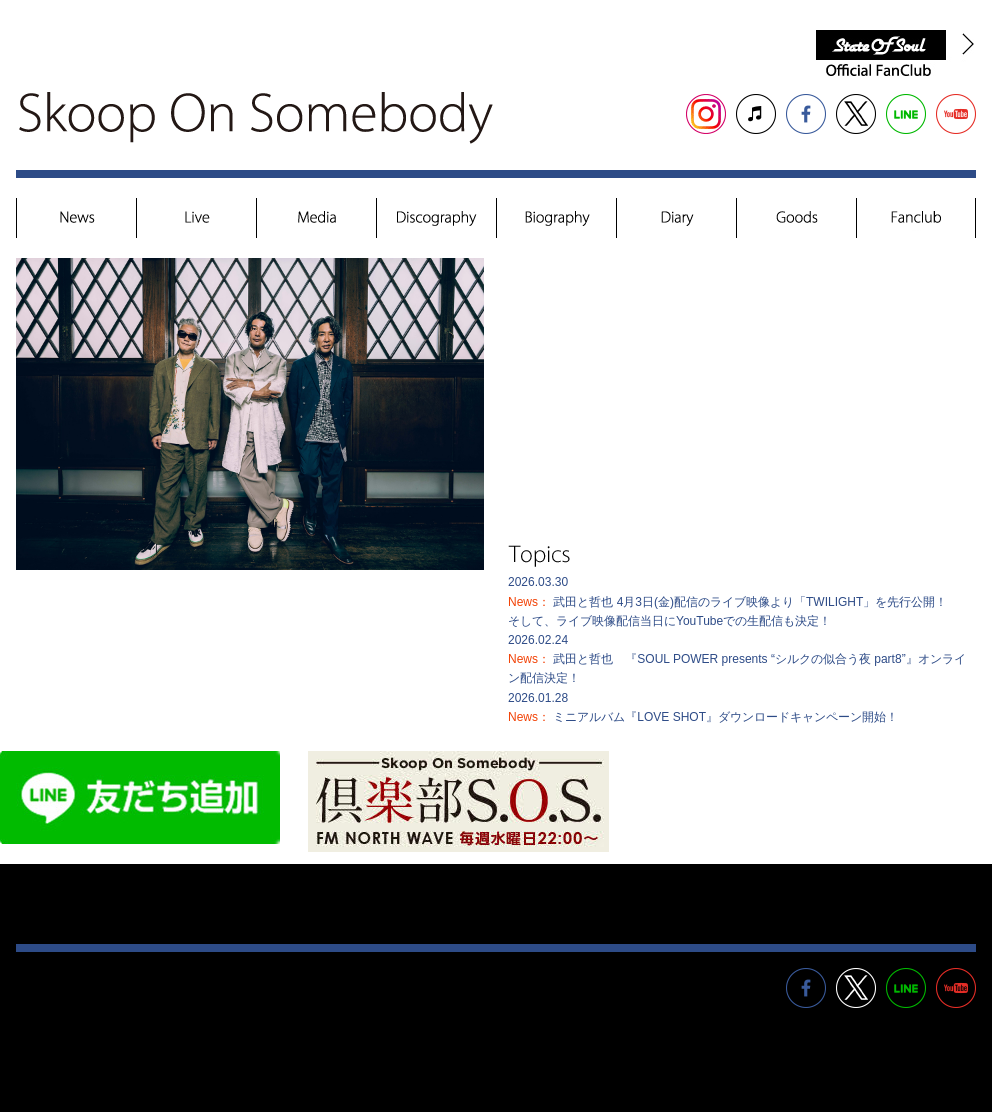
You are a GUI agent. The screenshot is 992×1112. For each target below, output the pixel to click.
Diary (677, 219)
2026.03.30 (727, 601)
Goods (797, 219)
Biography (557, 219)
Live (197, 219)
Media (317, 219)
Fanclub (916, 219)
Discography (437, 219)
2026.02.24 (737, 659)
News (77, 219)
